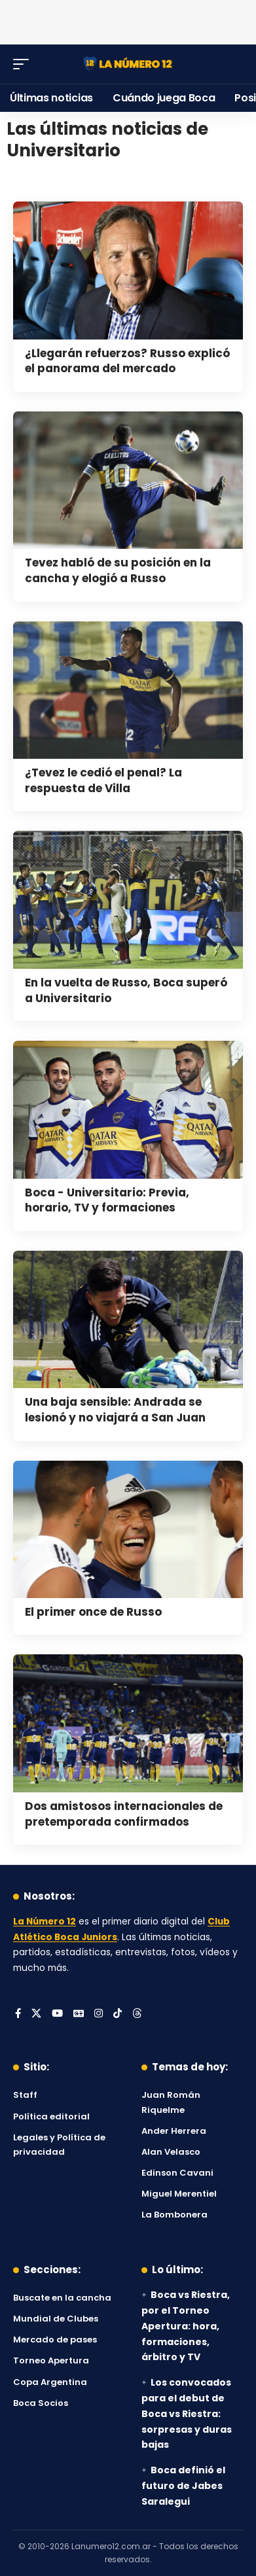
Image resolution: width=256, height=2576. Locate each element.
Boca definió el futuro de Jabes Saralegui (183, 2485)
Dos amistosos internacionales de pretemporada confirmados (124, 1814)
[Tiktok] (117, 2014)
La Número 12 (44, 1921)
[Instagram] (98, 2014)
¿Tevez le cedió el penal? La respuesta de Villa (103, 780)
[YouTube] (57, 2014)
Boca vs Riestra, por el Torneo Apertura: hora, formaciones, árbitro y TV (185, 2325)
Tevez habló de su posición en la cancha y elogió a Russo (118, 570)
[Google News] (78, 2014)
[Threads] (137, 2014)
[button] (24, 64)
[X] (36, 2014)
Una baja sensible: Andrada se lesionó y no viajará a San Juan (115, 1409)
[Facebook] (18, 2014)
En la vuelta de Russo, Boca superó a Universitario (126, 990)
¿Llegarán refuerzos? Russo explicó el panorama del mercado (127, 361)
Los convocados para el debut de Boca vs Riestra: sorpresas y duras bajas (186, 2413)
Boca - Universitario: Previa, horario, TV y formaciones (107, 1200)
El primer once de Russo (93, 1612)
